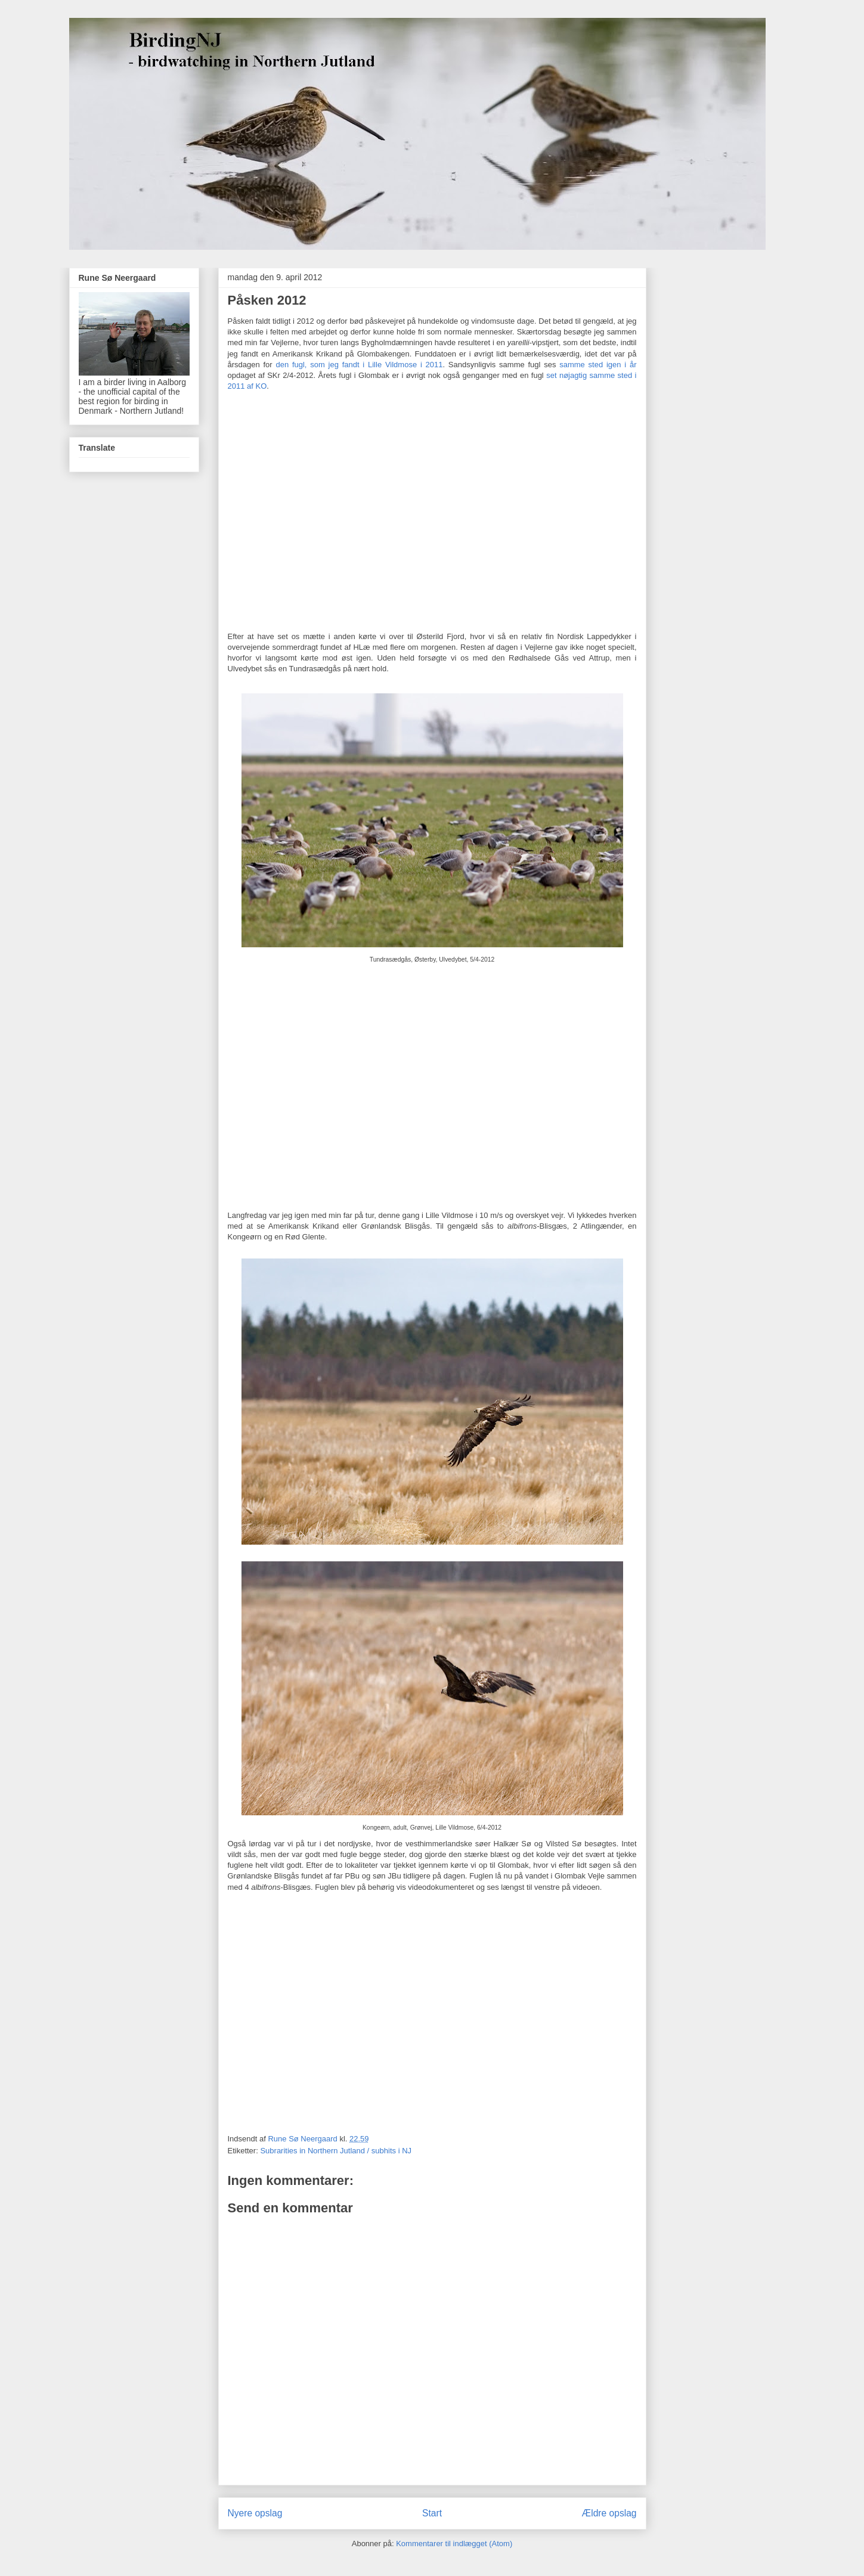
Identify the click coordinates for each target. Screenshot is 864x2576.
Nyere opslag (255, 2513)
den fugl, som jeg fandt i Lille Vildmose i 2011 (358, 364)
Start (432, 2513)
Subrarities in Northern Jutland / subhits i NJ (335, 2150)
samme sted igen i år (597, 364)
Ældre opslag (609, 2513)
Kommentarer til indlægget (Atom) (454, 2543)
